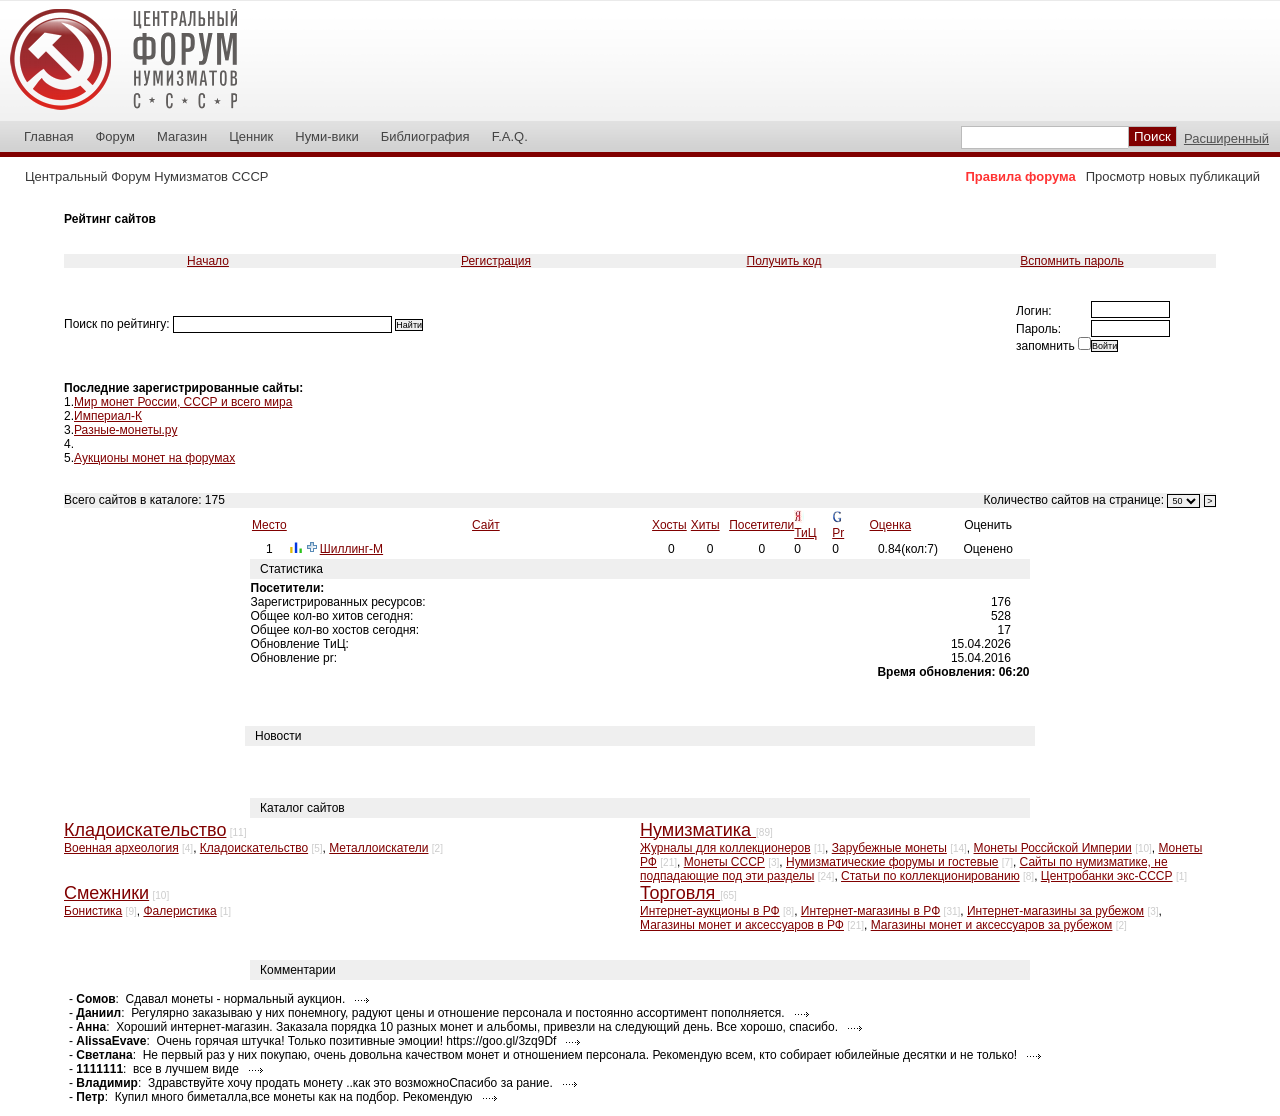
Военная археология (121, 848)
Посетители (761, 525)
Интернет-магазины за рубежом (1055, 911)
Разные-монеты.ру (125, 430)
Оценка (891, 525)
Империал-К (108, 416)
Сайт (486, 525)
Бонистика (93, 911)
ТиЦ (805, 533)
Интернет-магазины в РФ (870, 911)
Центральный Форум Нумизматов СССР (146, 176)
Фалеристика (179, 911)
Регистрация (496, 261)
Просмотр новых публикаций (1173, 176)
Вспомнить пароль (1071, 261)
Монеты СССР (724, 862)
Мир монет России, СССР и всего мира (183, 402)
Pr (838, 533)
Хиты (705, 525)
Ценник (251, 136)
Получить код (784, 261)
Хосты (669, 525)
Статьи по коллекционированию (930, 876)
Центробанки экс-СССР (1107, 876)
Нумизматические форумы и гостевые (892, 862)
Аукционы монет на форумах (154, 458)
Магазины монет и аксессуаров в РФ (742, 925)
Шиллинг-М (351, 549)
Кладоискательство (254, 848)
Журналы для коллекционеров (725, 848)
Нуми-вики (326, 136)
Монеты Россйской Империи (1053, 848)
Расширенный (1226, 138)
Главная (48, 136)
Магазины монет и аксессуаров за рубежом (992, 925)
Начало (208, 261)
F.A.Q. (510, 136)
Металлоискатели (378, 848)
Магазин (182, 136)
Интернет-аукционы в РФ (710, 911)
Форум (115, 136)
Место (269, 525)
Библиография (425, 136)
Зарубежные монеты (889, 848)
